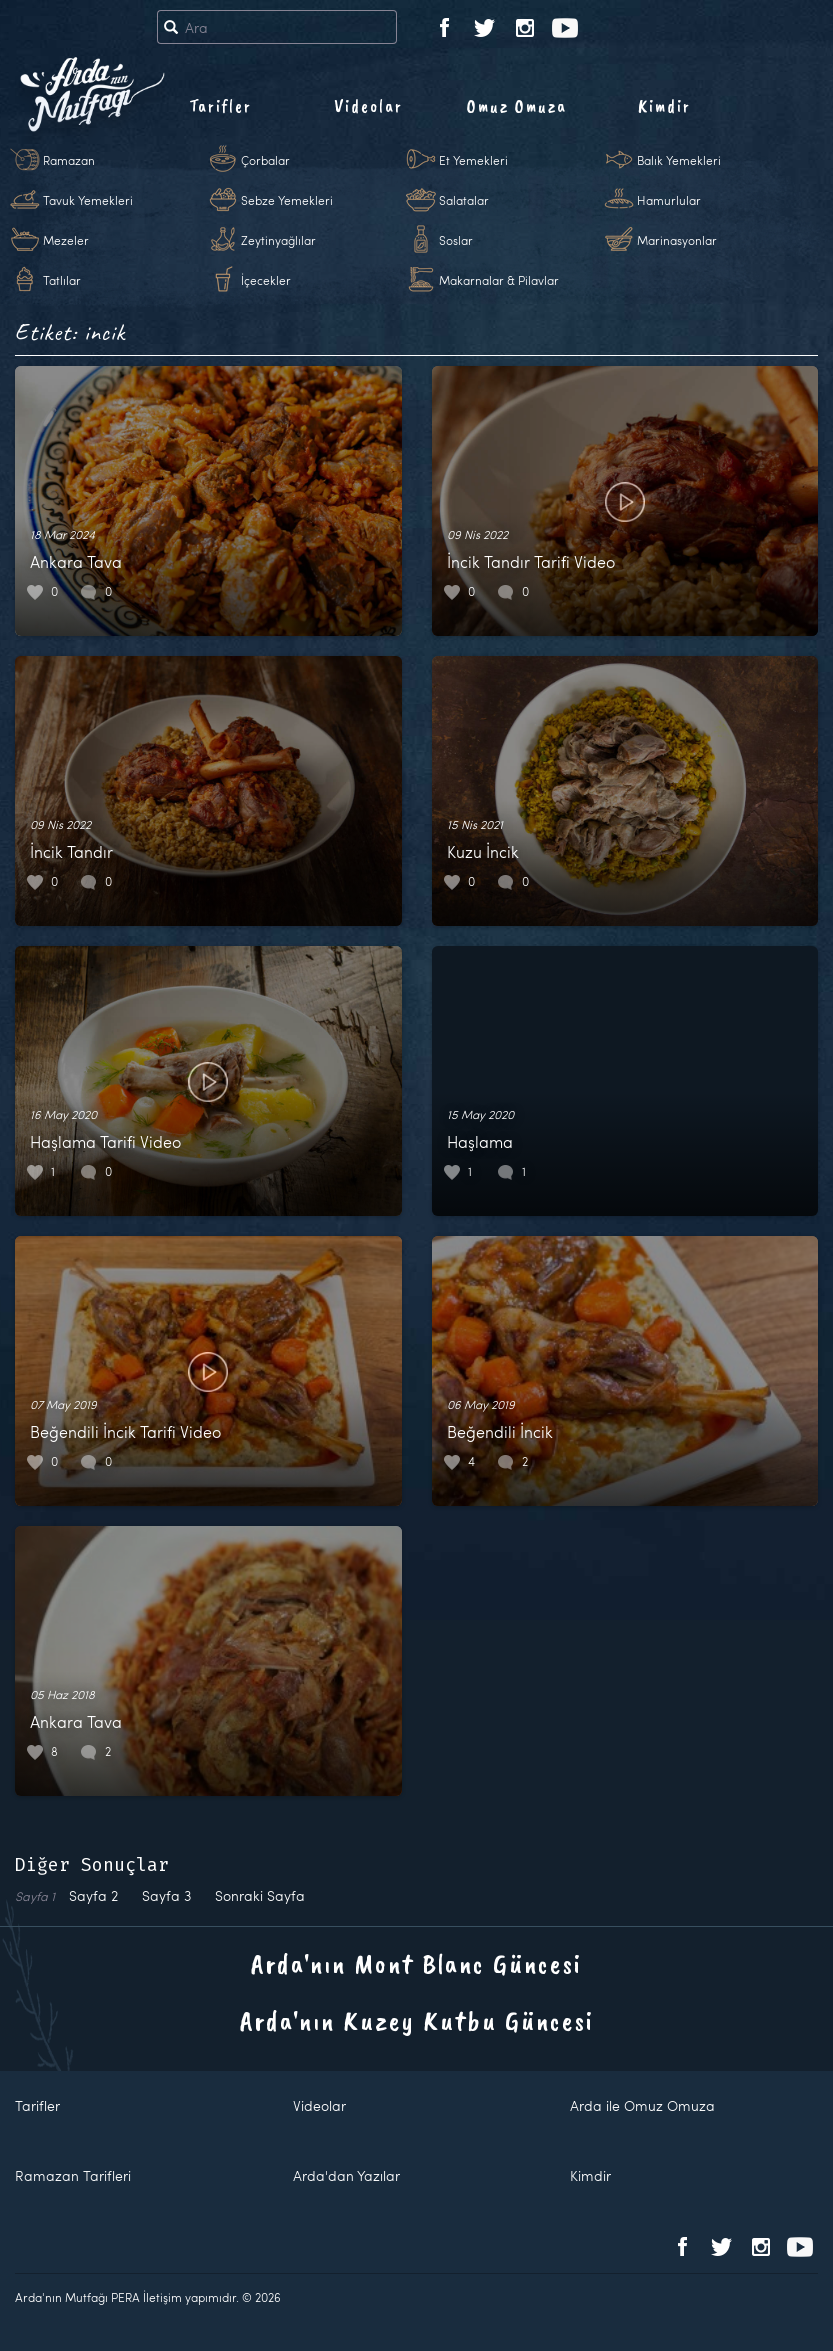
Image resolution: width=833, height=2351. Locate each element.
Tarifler (220, 106)
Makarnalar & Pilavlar (499, 280)
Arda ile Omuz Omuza (642, 2105)
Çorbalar (265, 160)
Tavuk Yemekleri (88, 200)
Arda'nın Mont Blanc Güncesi (416, 1963)
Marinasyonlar (677, 240)
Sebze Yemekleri (287, 200)
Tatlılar (62, 280)
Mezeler (66, 240)
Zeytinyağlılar (278, 240)
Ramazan (69, 160)
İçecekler (266, 280)
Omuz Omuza (517, 106)
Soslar (456, 240)
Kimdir (664, 106)
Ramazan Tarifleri (73, 2175)
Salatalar (464, 200)
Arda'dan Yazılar (346, 2175)
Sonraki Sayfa (260, 1895)
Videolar (368, 106)
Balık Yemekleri (679, 160)
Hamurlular (669, 200)
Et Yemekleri (473, 160)
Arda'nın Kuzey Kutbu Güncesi (417, 2020)
